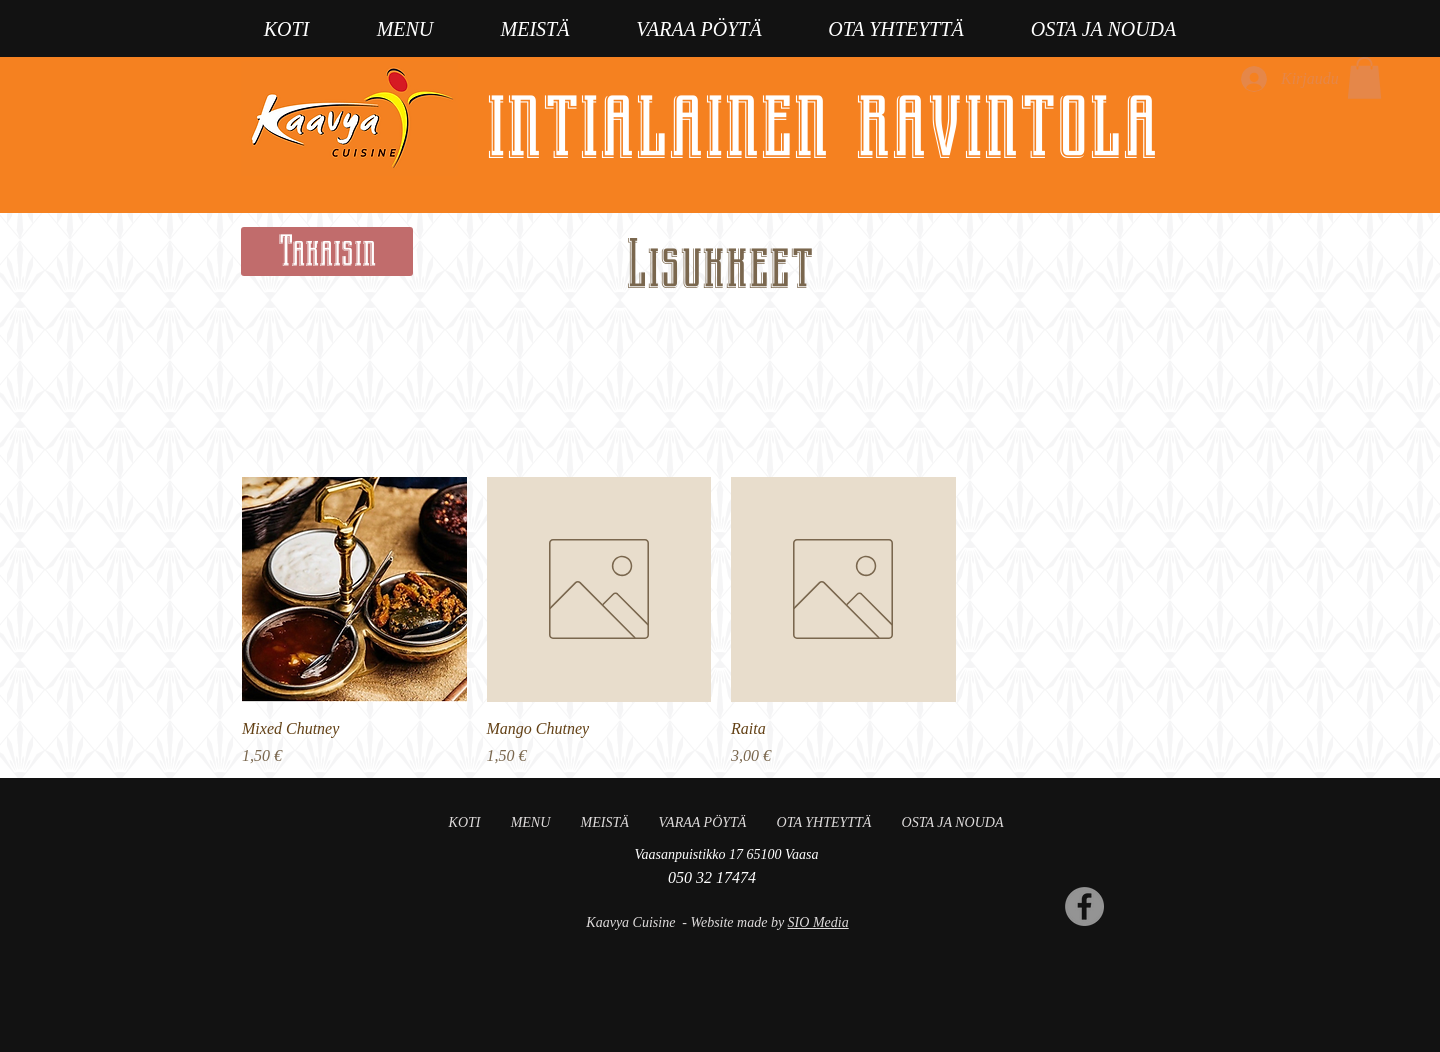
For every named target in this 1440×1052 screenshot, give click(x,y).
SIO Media (818, 922)
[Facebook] (1084, 906)
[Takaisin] (327, 251)
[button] (1364, 78)
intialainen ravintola (822, 120)
